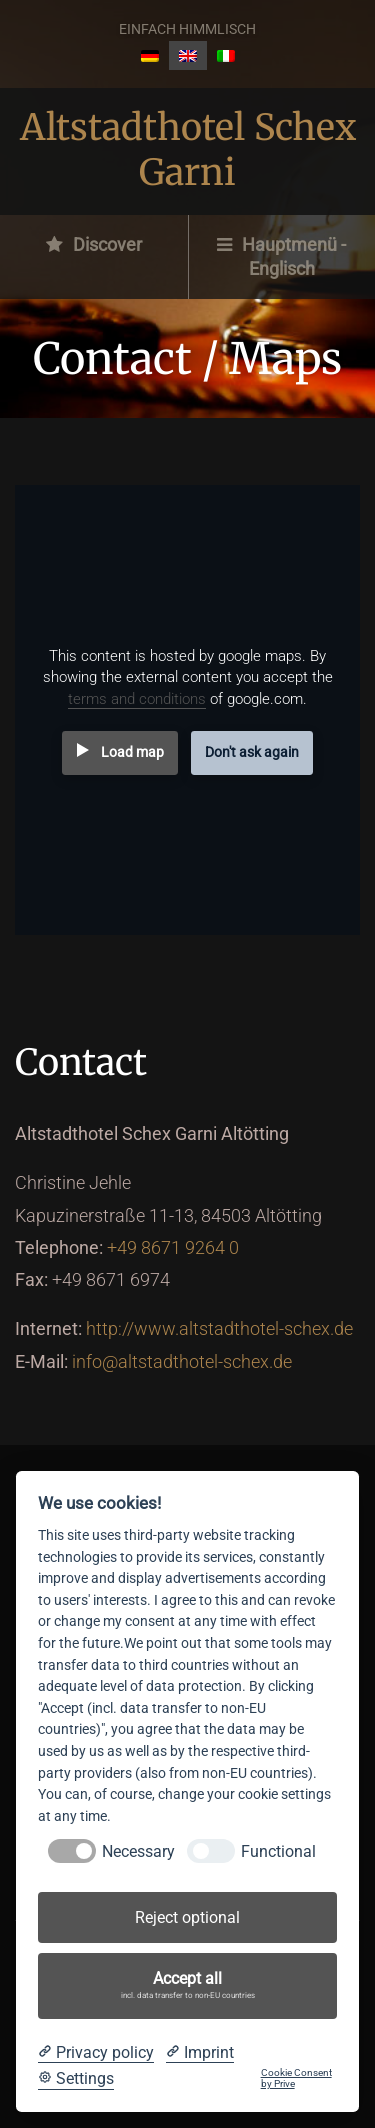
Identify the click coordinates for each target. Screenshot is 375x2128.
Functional (278, 1851)
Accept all (188, 1986)
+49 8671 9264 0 (173, 1247)
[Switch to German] (150, 55)
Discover (94, 244)
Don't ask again (252, 752)
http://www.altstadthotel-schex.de (219, 1328)
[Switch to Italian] (226, 55)
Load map (132, 752)
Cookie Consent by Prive (296, 2078)
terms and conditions (137, 699)
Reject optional (187, 1917)
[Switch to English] (188, 55)
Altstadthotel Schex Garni (188, 150)
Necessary (138, 1851)
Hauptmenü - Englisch (281, 256)
